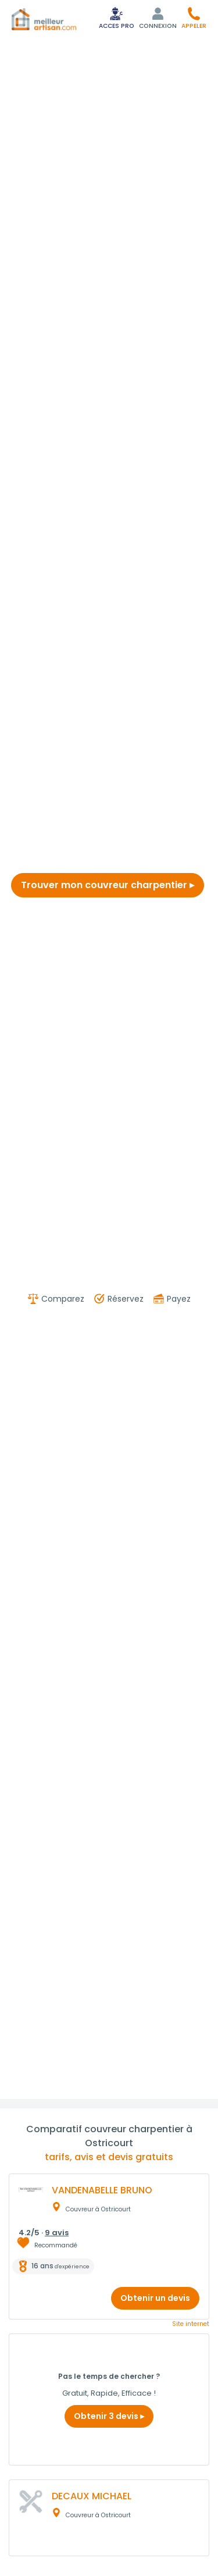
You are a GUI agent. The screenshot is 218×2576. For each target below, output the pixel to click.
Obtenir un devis (155, 2298)
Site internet (190, 2324)
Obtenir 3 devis (109, 2416)
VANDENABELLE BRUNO (102, 2190)
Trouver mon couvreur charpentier (107, 885)
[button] (193, 17)
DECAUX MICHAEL (91, 2496)
